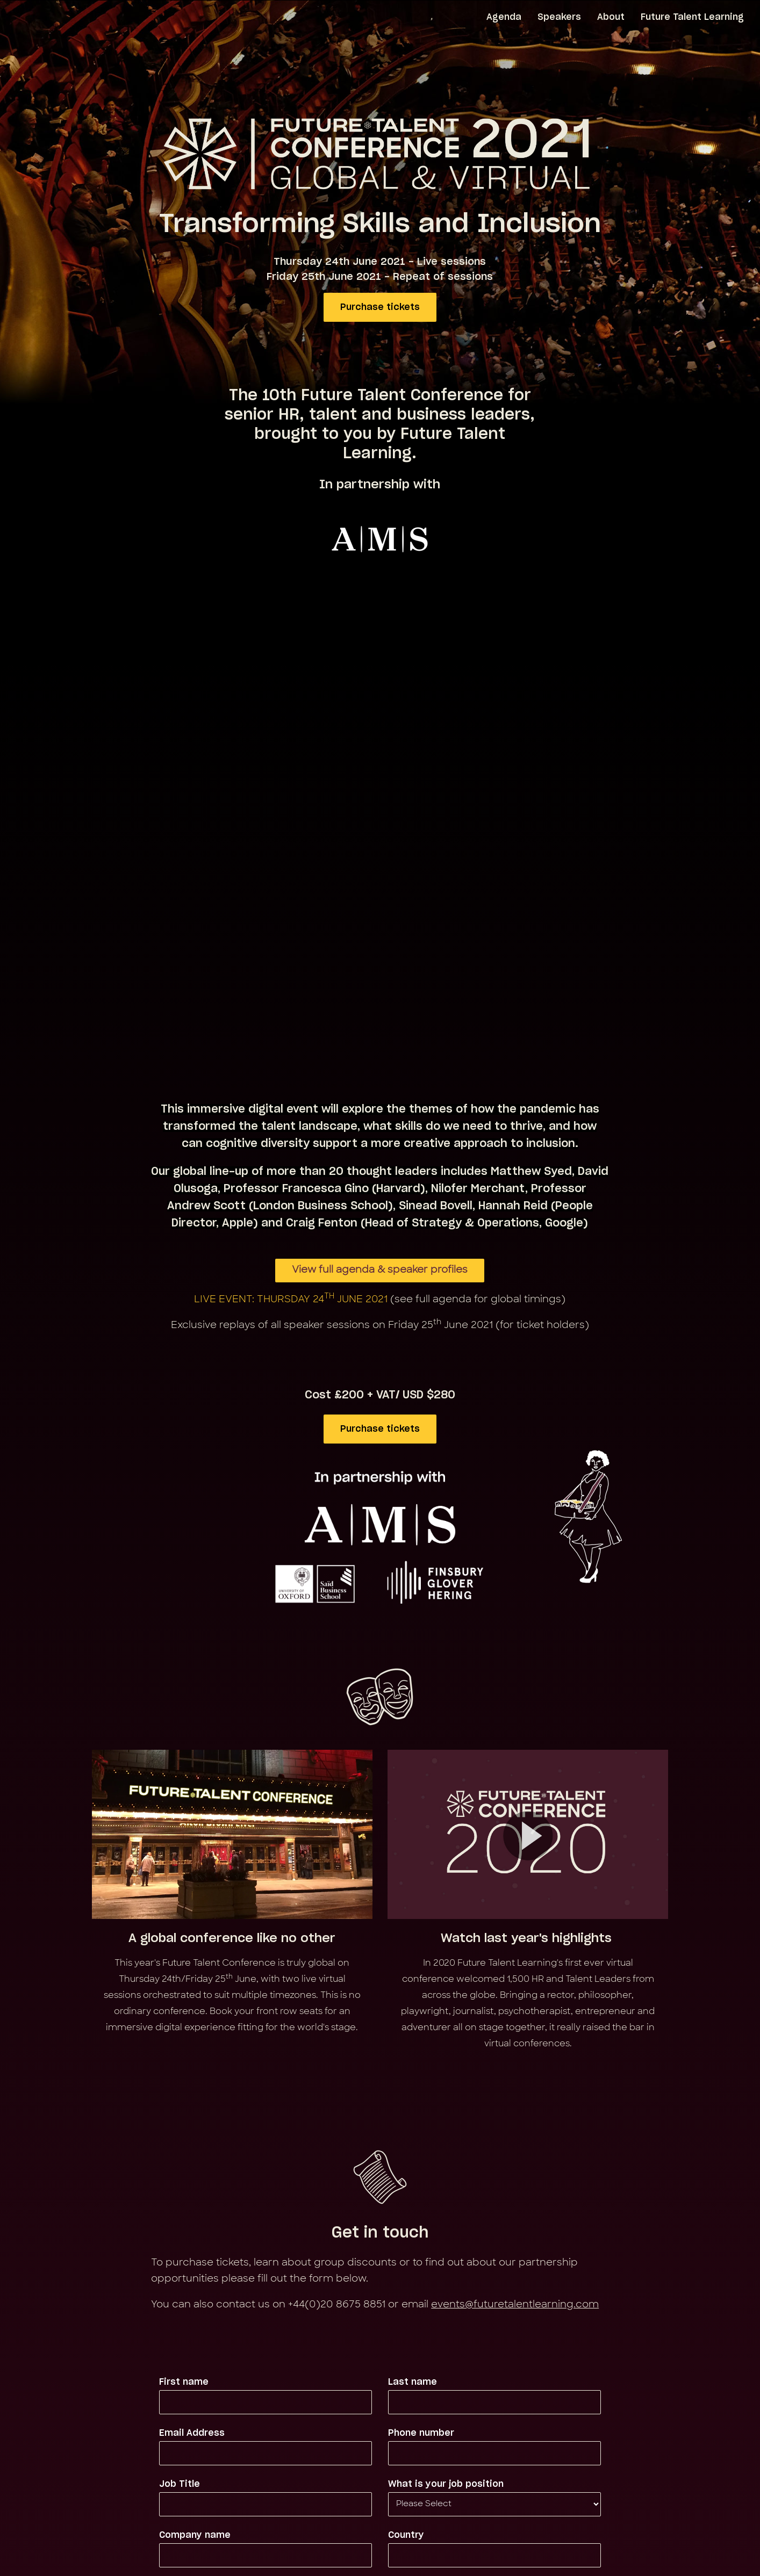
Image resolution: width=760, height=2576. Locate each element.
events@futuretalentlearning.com (515, 1977)
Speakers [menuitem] (559, 17)
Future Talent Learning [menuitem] (692, 17)
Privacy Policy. (518, 2429)
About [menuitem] (611, 17)
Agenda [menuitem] (503, 17)
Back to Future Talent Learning (380, 2516)
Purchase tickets (380, 307)
